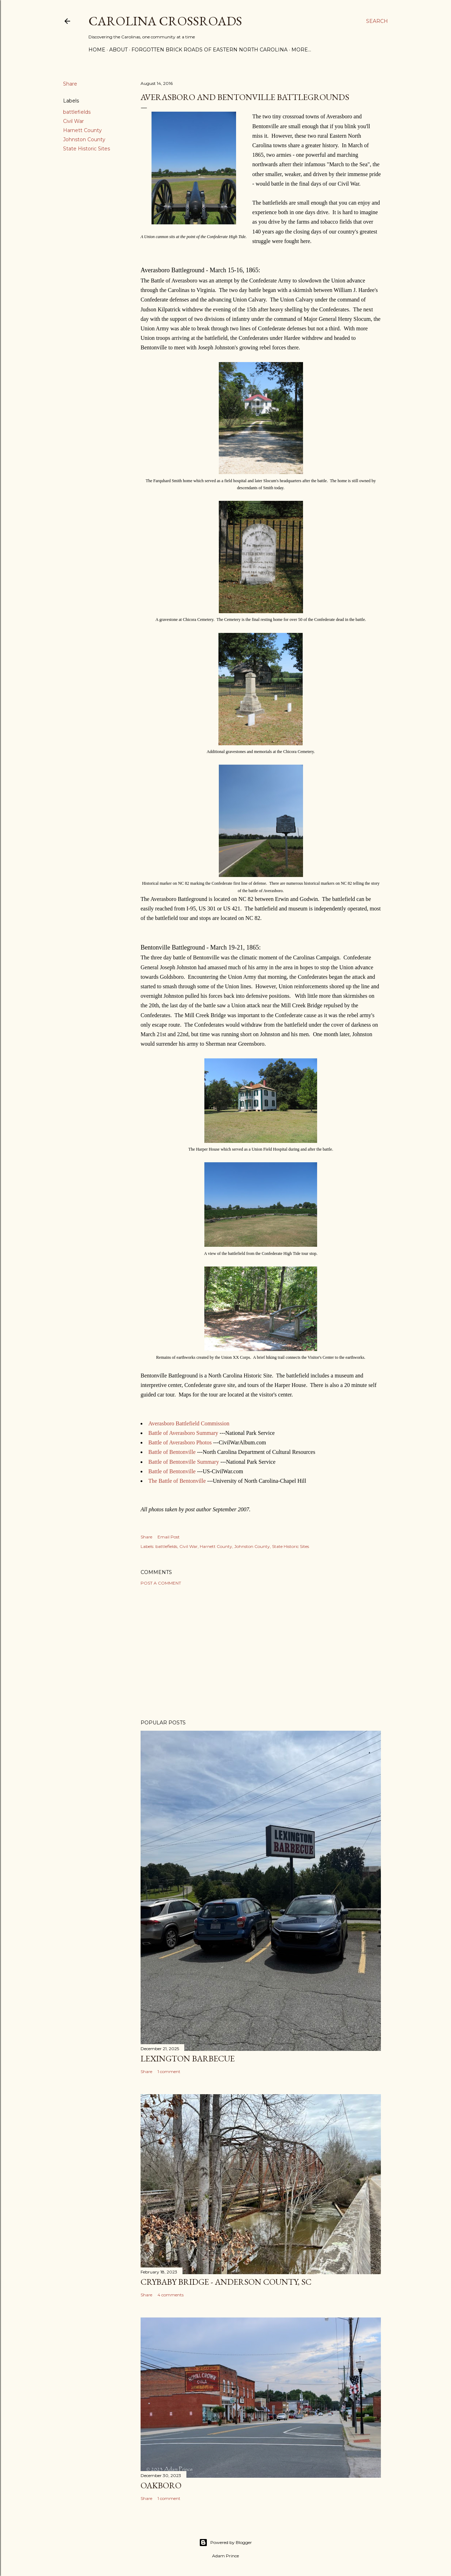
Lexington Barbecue (188, 2058)
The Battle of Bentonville (177, 1481)
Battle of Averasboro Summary (183, 1433)
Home (96, 49)
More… (301, 49)
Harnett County (82, 130)
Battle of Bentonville (172, 1452)
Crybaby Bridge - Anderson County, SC (226, 2281)
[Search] (377, 21)
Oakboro (161, 2485)
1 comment (168, 2071)
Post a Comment (161, 1583)
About (118, 49)
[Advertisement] (261, 1652)
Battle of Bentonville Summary (183, 1462)
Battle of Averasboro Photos (180, 1442)
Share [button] (70, 84)
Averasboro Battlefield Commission (188, 1423)
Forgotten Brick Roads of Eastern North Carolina (209, 49)
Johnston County (84, 139)
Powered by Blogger (225, 2542)
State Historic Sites (86, 148)
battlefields (77, 112)
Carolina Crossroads (165, 21)
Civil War (73, 121)
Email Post (168, 1536)
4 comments (170, 2294)
